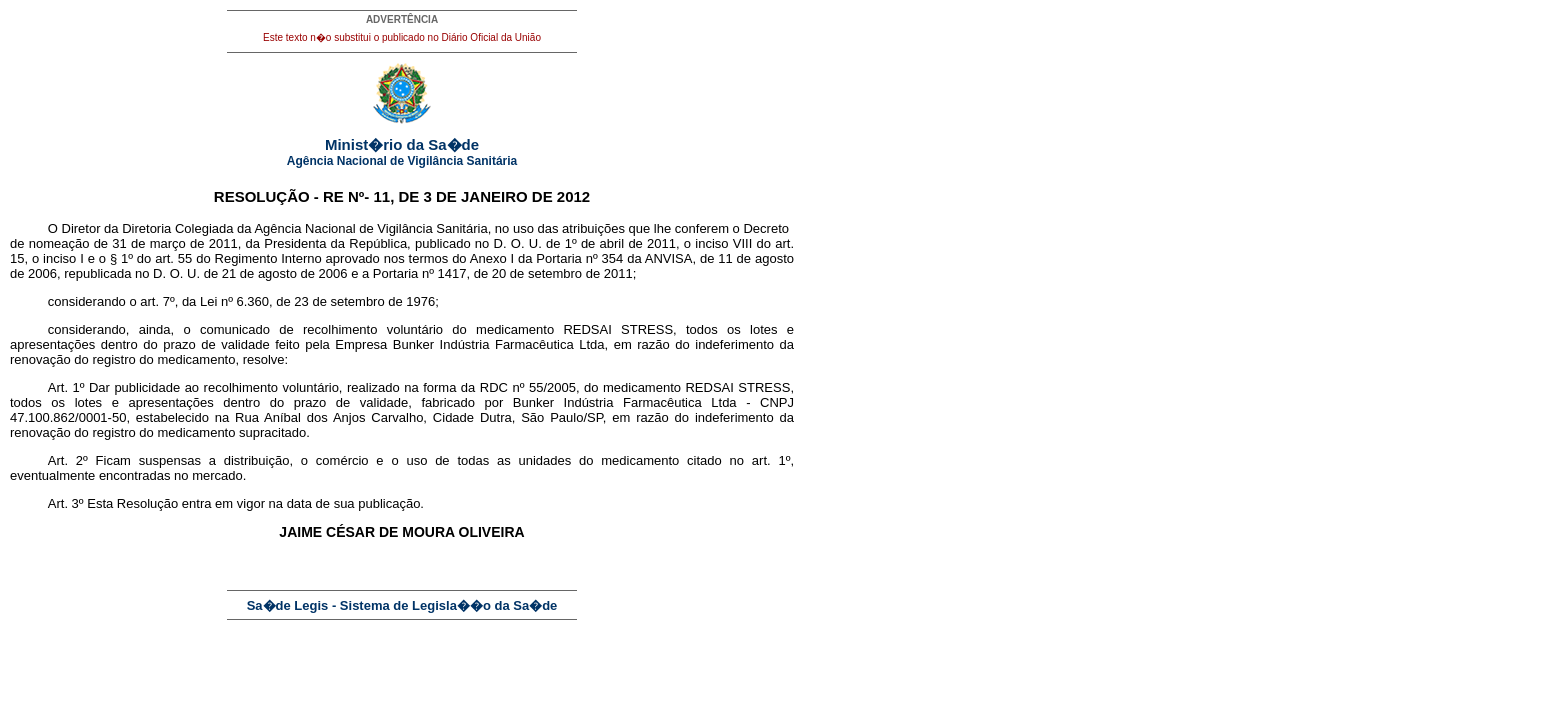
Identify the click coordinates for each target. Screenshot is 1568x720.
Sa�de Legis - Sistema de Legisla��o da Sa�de (402, 605)
